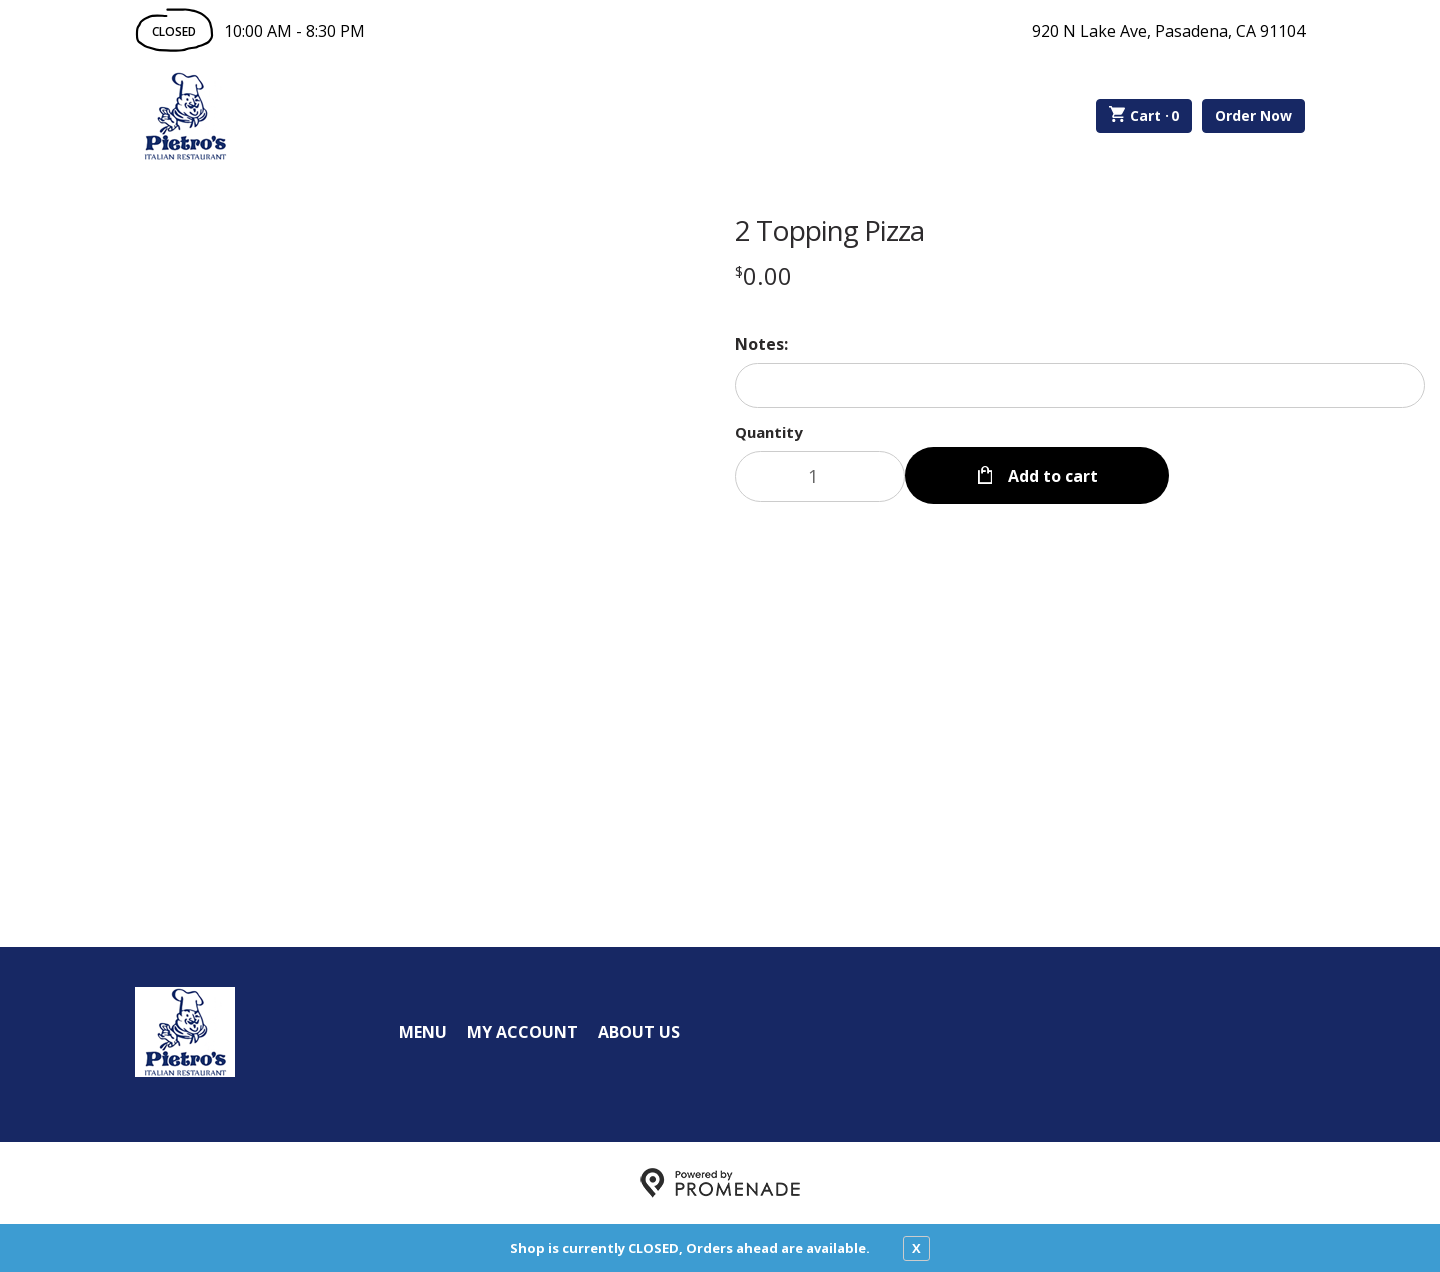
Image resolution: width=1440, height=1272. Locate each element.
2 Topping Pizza (829, 230)
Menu (423, 1032)
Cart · (1144, 116)
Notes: (761, 344)
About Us (639, 1032)
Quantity (769, 432)
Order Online (348, 116)
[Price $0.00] (763, 275)
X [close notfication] (916, 1248)
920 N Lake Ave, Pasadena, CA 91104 (1168, 31)
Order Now (1253, 115)
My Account (522, 1032)
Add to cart (1051, 476)
